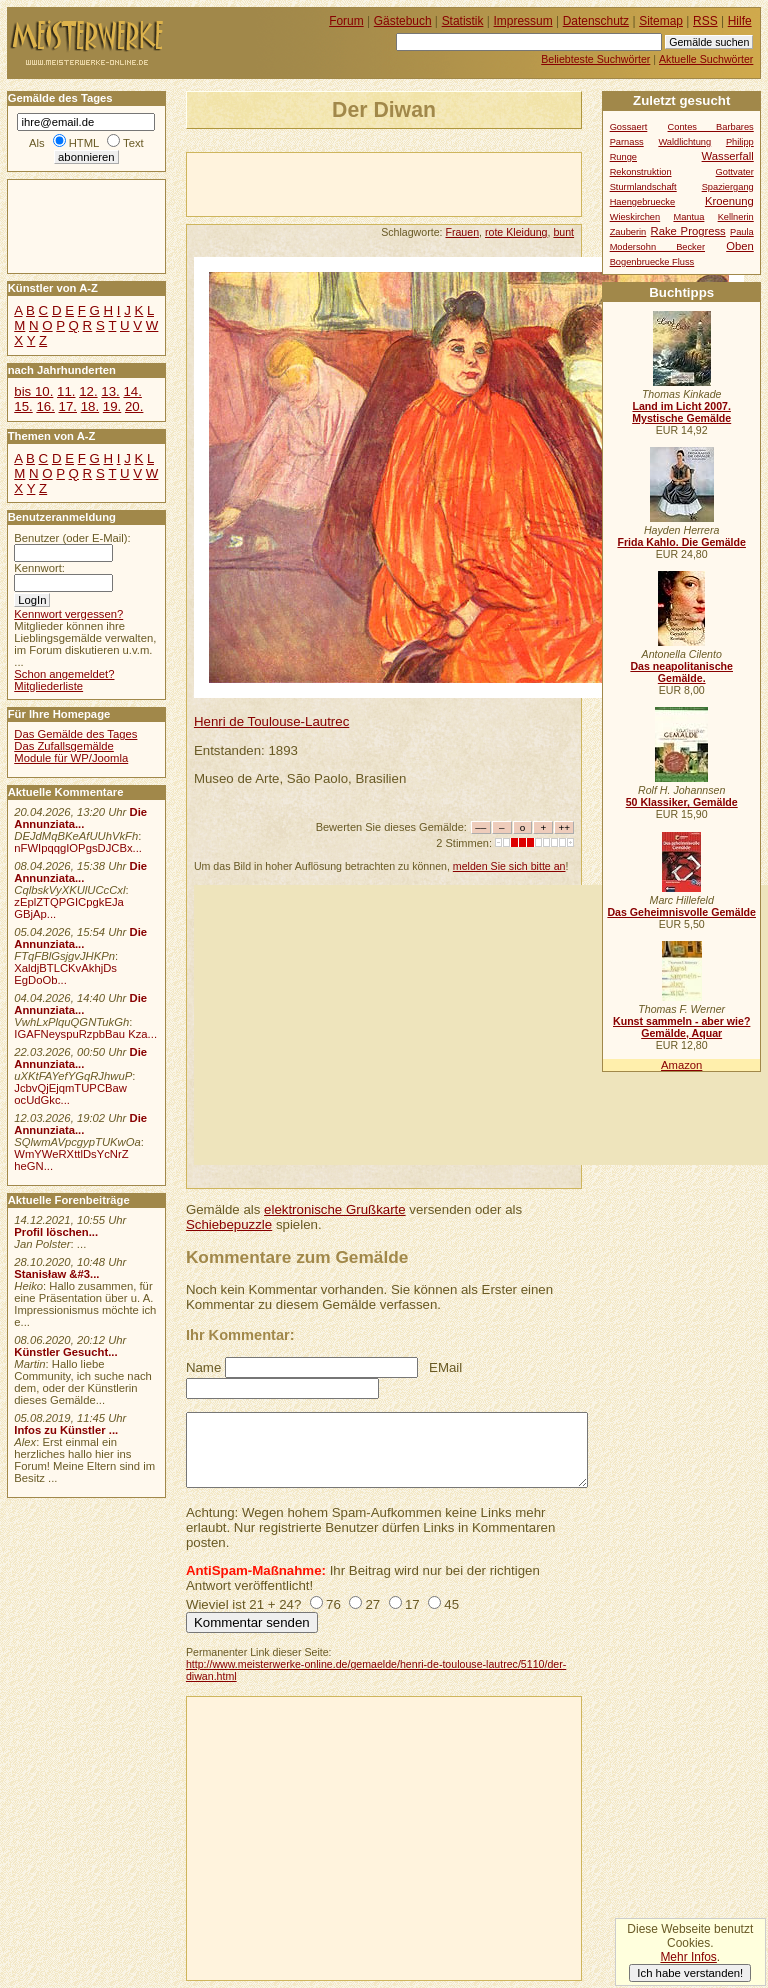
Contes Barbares (711, 127)
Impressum (523, 21)
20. (134, 406)
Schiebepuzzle (229, 1224)
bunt (563, 232)
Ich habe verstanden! (690, 1973)
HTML (84, 143)
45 (451, 1604)
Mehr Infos (688, 1957)
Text (133, 143)
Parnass (627, 142)
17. (68, 406)
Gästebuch (403, 21)
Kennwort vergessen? (68, 614)
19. (112, 406)
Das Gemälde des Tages (75, 734)
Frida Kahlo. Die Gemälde (681, 542)
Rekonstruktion (641, 172)
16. (45, 406)
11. (66, 391)
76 (333, 1604)
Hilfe (740, 21)
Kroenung (729, 201)
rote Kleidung (516, 232)
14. (132, 391)
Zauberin (628, 232)
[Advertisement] (421, 183)
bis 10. (33, 391)
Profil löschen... (56, 1232)
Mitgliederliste (48, 686)
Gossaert (629, 127)
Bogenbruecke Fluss (652, 262)
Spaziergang (728, 187)
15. (23, 406)
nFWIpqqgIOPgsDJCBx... (78, 848)
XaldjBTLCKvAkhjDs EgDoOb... (65, 974)
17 (412, 1604)
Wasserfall (728, 156)
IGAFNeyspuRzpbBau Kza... (85, 1034)
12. (88, 391)
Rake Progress (688, 231)
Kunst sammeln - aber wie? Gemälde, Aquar (681, 1027)
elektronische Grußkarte (335, 1209)
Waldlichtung (684, 142)
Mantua (688, 217)
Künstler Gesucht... (65, 1352)
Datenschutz (596, 21)
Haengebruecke (643, 202)
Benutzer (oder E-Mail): (72, 538)
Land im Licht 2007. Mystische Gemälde (681, 412)
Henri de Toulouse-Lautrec (271, 721)
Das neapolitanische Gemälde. (681, 672)
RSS (705, 21)
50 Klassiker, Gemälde (682, 802)
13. (110, 391)
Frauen (462, 232)
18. (90, 406)
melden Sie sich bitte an (509, 866)
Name (203, 1367)
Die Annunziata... (80, 818)
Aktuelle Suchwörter (706, 59)
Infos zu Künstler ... (66, 1430)
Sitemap (661, 21)
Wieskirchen (635, 217)
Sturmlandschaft (643, 187)
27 (372, 1604)
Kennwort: (39, 568)
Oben (740, 246)
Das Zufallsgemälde (64, 746)
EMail (445, 1367)
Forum (346, 21)
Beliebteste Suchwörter (595, 59)
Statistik (463, 21)
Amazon (681, 1065)
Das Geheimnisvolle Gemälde (681, 912)
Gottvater (735, 172)
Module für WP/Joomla (71, 758)
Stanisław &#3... (56, 1274)
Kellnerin (736, 217)
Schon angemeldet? (64, 674)
